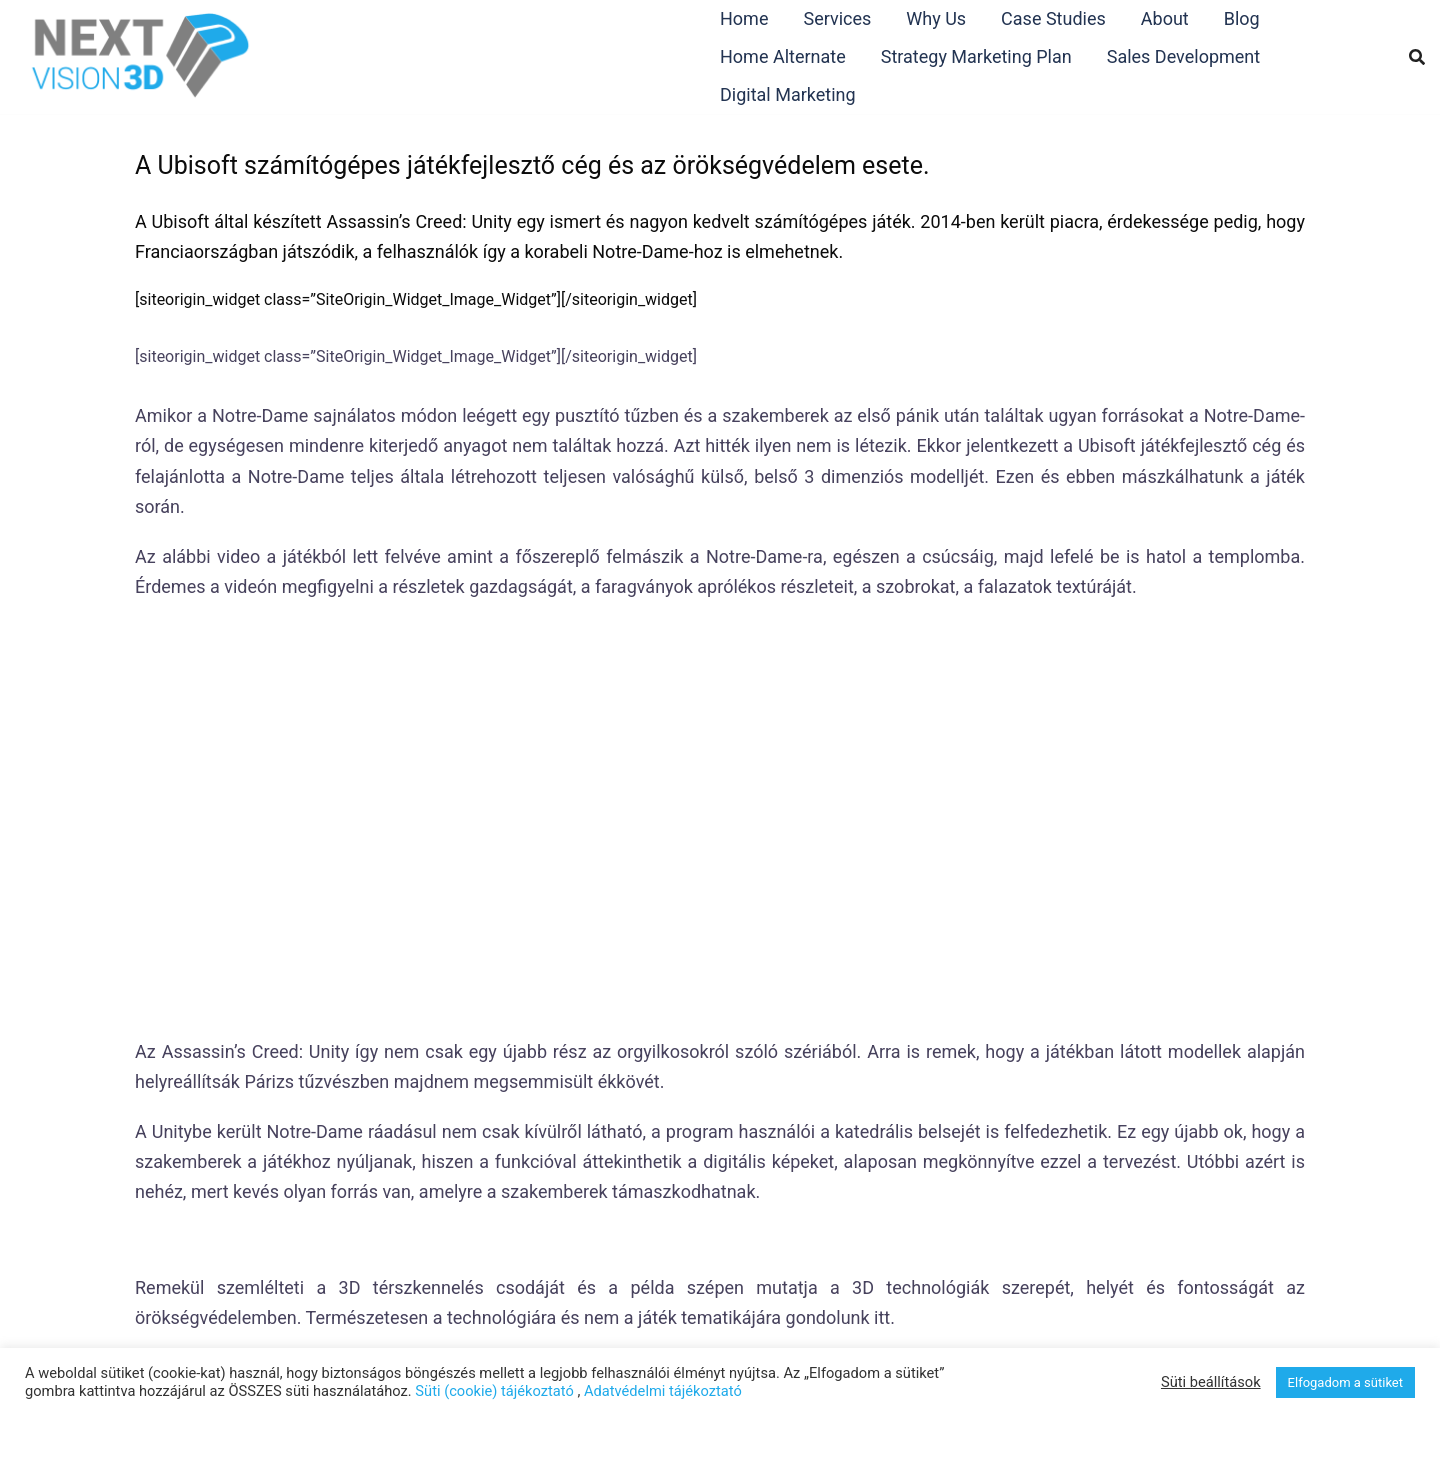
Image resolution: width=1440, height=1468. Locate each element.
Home (744, 18)
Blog (1242, 18)
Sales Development (1183, 56)
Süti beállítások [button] (1211, 1382)
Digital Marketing (788, 94)
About (1165, 18)
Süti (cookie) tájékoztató (494, 1391)
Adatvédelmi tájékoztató (663, 1391)
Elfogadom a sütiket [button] (1345, 1382)
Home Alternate (783, 56)
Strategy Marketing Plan (976, 56)
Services (837, 18)
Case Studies (1053, 18)
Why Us (936, 18)
